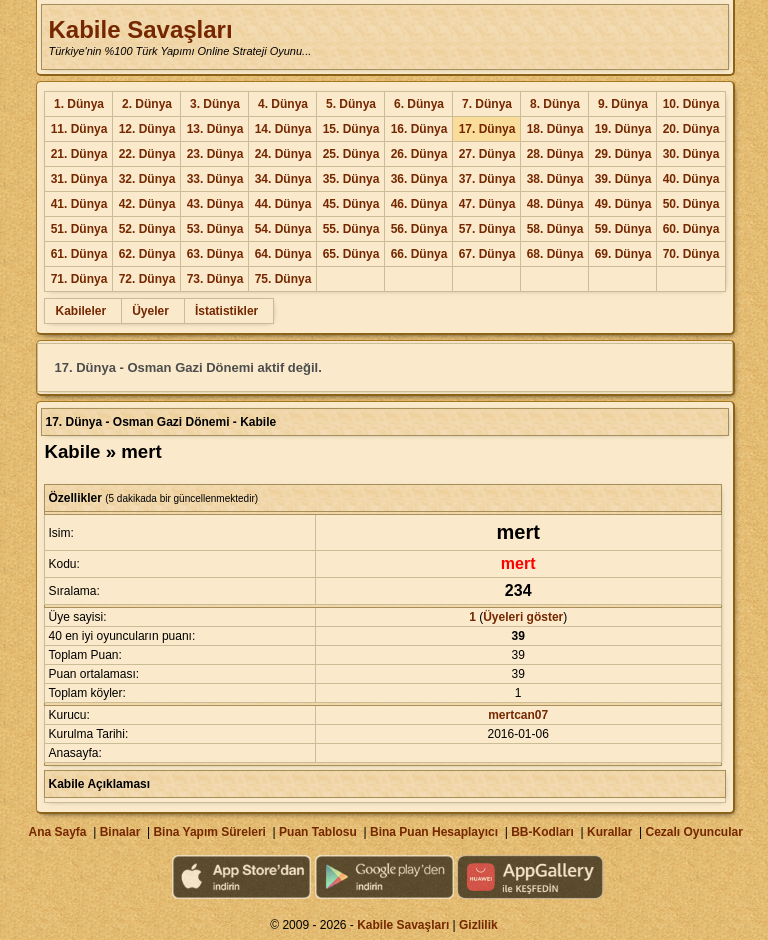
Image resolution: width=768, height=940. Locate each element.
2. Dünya (147, 104)
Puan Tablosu (318, 832)
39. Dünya (623, 179)
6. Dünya (419, 104)
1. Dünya (79, 104)
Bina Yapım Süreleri (209, 832)
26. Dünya (419, 154)
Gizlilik (478, 925)
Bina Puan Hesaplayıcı (434, 832)
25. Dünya (351, 154)
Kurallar (609, 832)
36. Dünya (419, 179)
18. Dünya (555, 129)
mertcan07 (518, 715)
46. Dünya (419, 204)
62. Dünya (147, 254)
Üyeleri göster (523, 617)
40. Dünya (691, 179)
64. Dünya (283, 254)
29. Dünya (623, 154)
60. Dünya (691, 229)
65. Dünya (351, 254)
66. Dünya (419, 254)
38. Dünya (555, 179)
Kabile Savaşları (140, 29)
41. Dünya (79, 204)
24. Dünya (283, 154)
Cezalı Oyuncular (693, 832)
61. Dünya (79, 254)
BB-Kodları (542, 832)
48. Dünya (555, 204)
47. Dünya (487, 204)
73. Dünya (215, 279)
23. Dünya (215, 154)
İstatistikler (226, 311)
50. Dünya (691, 204)
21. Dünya (79, 154)
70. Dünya (691, 254)
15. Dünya (351, 129)
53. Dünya (215, 229)
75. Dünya (283, 279)
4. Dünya (283, 104)
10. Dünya (691, 104)
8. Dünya (555, 104)
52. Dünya (147, 229)
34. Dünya (283, 179)
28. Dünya (555, 154)
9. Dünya (623, 104)
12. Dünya (147, 129)
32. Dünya (147, 179)
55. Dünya (351, 229)
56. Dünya (419, 229)
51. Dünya (79, 229)
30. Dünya (691, 154)
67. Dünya (487, 254)
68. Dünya (555, 254)
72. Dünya (147, 279)
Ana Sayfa (57, 832)
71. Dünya (79, 279)
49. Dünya (623, 204)
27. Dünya (487, 154)
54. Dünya (283, 229)
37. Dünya (487, 179)
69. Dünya (623, 254)
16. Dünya (419, 129)
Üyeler (150, 311)
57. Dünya (487, 229)
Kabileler (80, 311)
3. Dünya (215, 104)
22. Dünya (147, 154)
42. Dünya (147, 204)
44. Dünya (283, 204)
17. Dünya (487, 129)
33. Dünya (215, 179)
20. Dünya (691, 129)
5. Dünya (351, 104)
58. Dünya (555, 229)
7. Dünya (487, 104)
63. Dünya (215, 254)
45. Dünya (351, 204)
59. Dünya (623, 229)
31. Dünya (79, 179)
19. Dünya (623, 129)
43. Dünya (215, 204)
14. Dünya (283, 129)
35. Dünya (351, 179)
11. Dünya (79, 129)
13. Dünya (215, 129)
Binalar (120, 832)
